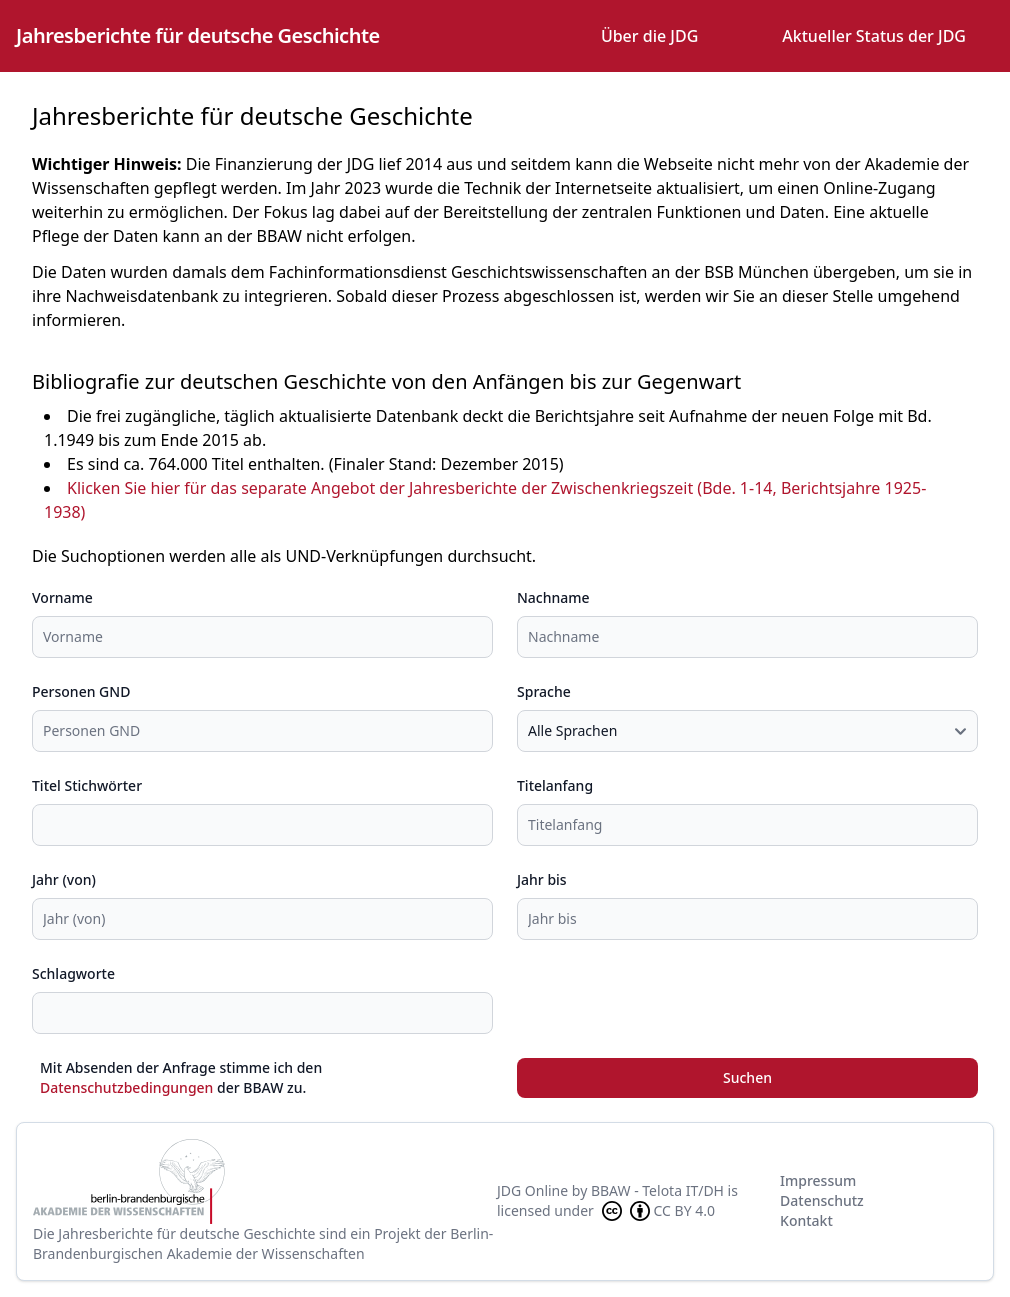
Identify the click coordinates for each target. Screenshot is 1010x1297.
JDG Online (532, 1190)
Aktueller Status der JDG (874, 36)
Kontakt (806, 1220)
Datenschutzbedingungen (126, 1087)
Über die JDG (649, 36)
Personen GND (81, 691)
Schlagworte (73, 973)
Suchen (747, 1077)
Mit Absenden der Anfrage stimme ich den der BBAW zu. (181, 1077)
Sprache (544, 691)
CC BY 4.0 (657, 1211)
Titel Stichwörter (87, 785)
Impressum (818, 1180)
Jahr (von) (64, 879)
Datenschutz (822, 1200)
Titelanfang (555, 785)
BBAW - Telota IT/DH (657, 1190)
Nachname (553, 597)
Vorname (62, 597)
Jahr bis (542, 879)
